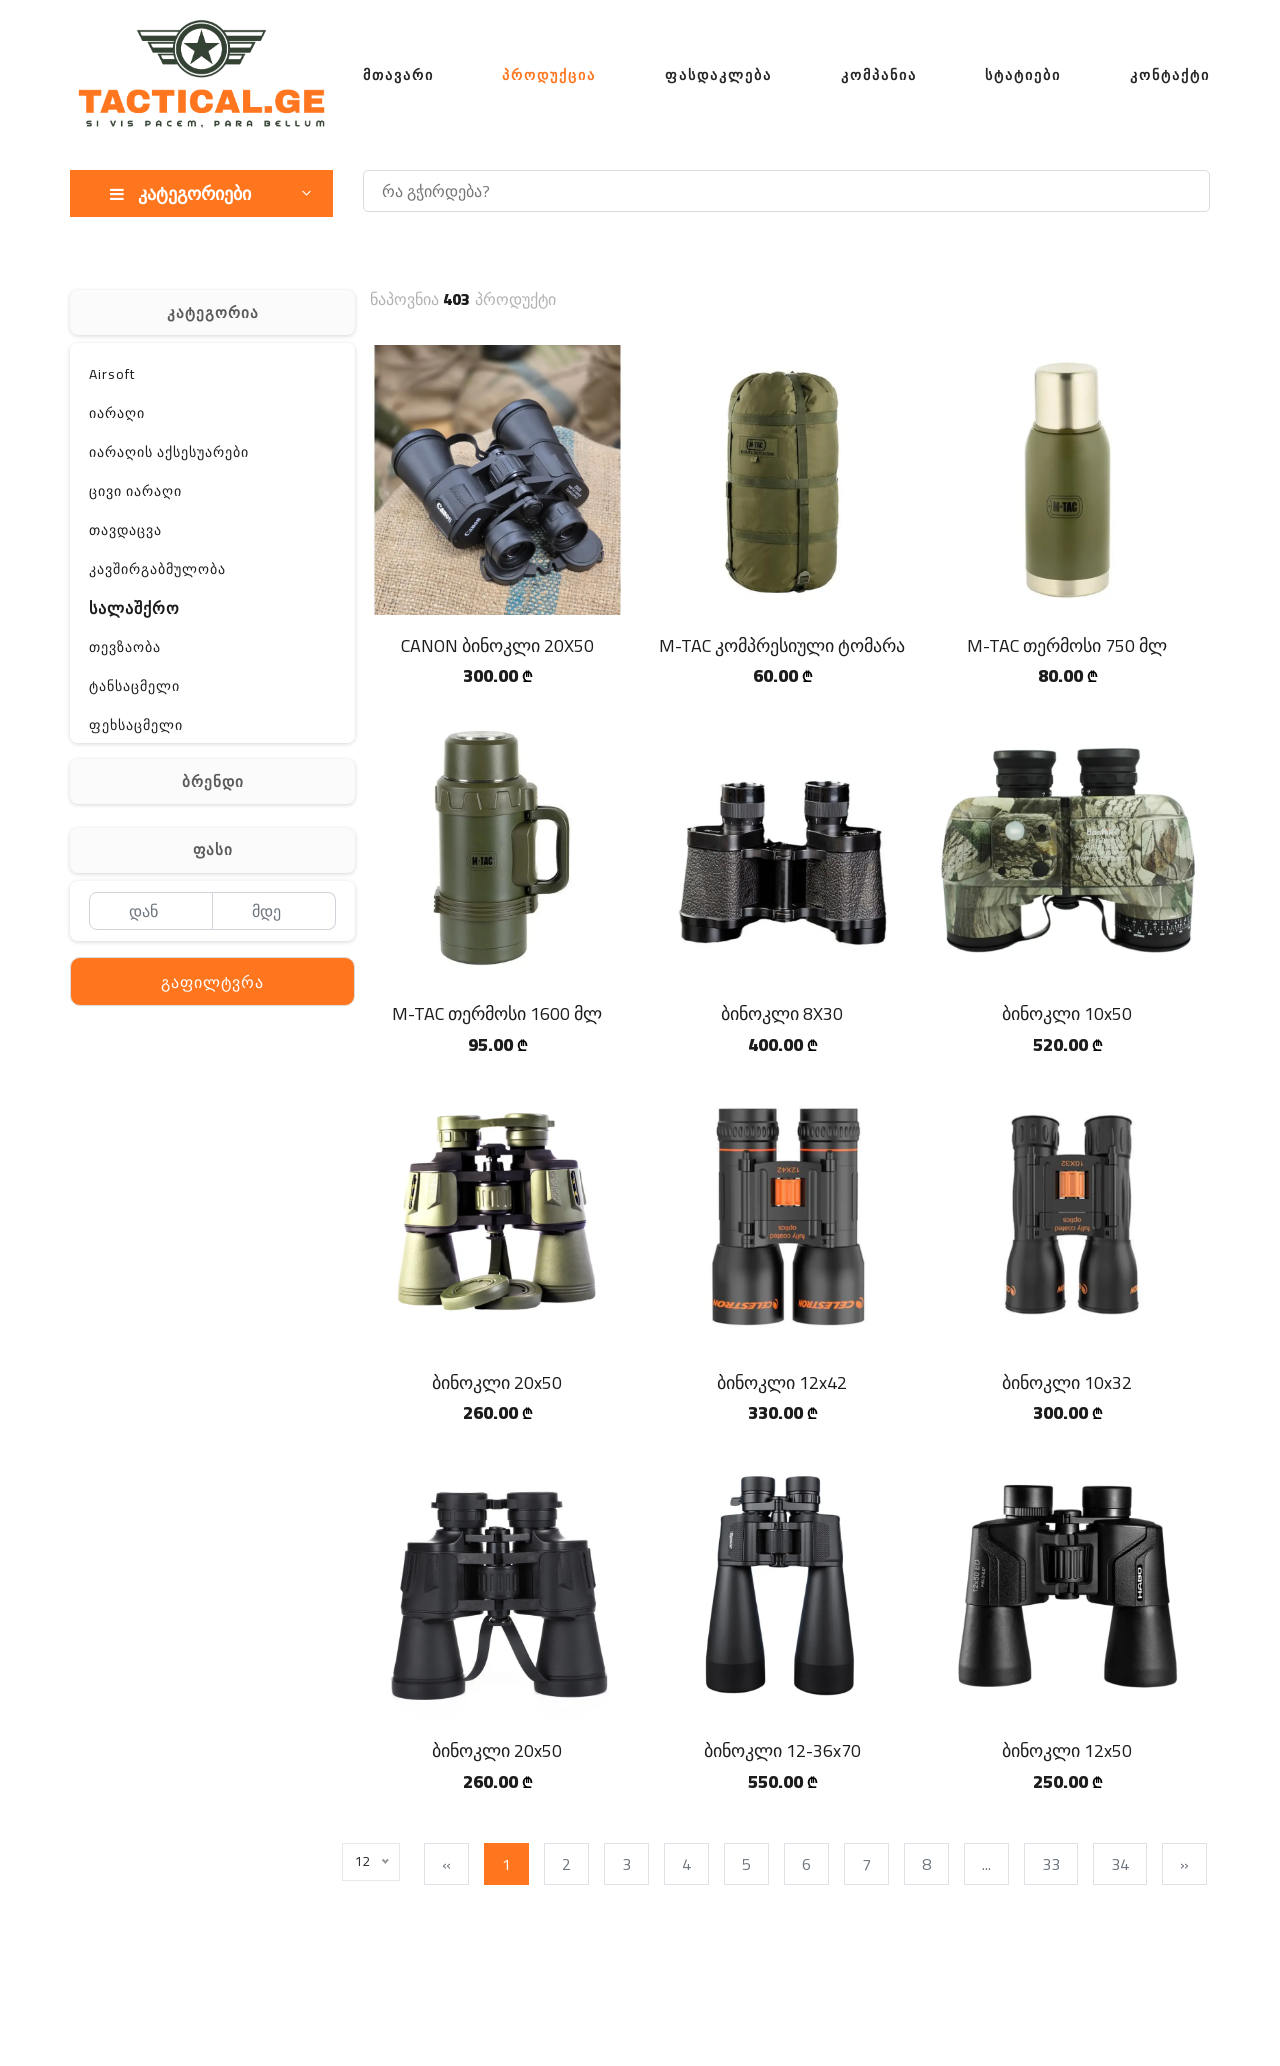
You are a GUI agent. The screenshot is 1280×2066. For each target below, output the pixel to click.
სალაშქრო (134, 608)
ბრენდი (213, 781)
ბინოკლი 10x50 (1067, 1013)
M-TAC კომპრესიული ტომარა (782, 645)
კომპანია (879, 75)
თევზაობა (125, 647)
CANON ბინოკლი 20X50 (497, 645)
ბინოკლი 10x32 (1067, 1382)
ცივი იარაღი (135, 491)
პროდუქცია (549, 75)
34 (1124, 1864)
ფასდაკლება (718, 75)
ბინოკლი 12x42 (782, 1382)
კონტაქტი (1170, 75)
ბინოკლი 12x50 (1067, 1750)
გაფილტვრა (212, 982)
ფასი (213, 849)
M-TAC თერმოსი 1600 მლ (497, 1013)
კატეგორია (213, 312)
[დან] (150, 911)
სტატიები (1023, 75)
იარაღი (117, 413)
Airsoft (112, 374)
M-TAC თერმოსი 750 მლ (1067, 645)
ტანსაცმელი (134, 686)
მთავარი (398, 75)
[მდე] (274, 911)
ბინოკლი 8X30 (782, 1013)
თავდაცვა (125, 530)
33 (1055, 1864)
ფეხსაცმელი (136, 725)
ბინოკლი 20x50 (497, 1382)
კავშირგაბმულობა (157, 569)
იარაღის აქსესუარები (169, 452)
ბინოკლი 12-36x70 (782, 1750)
